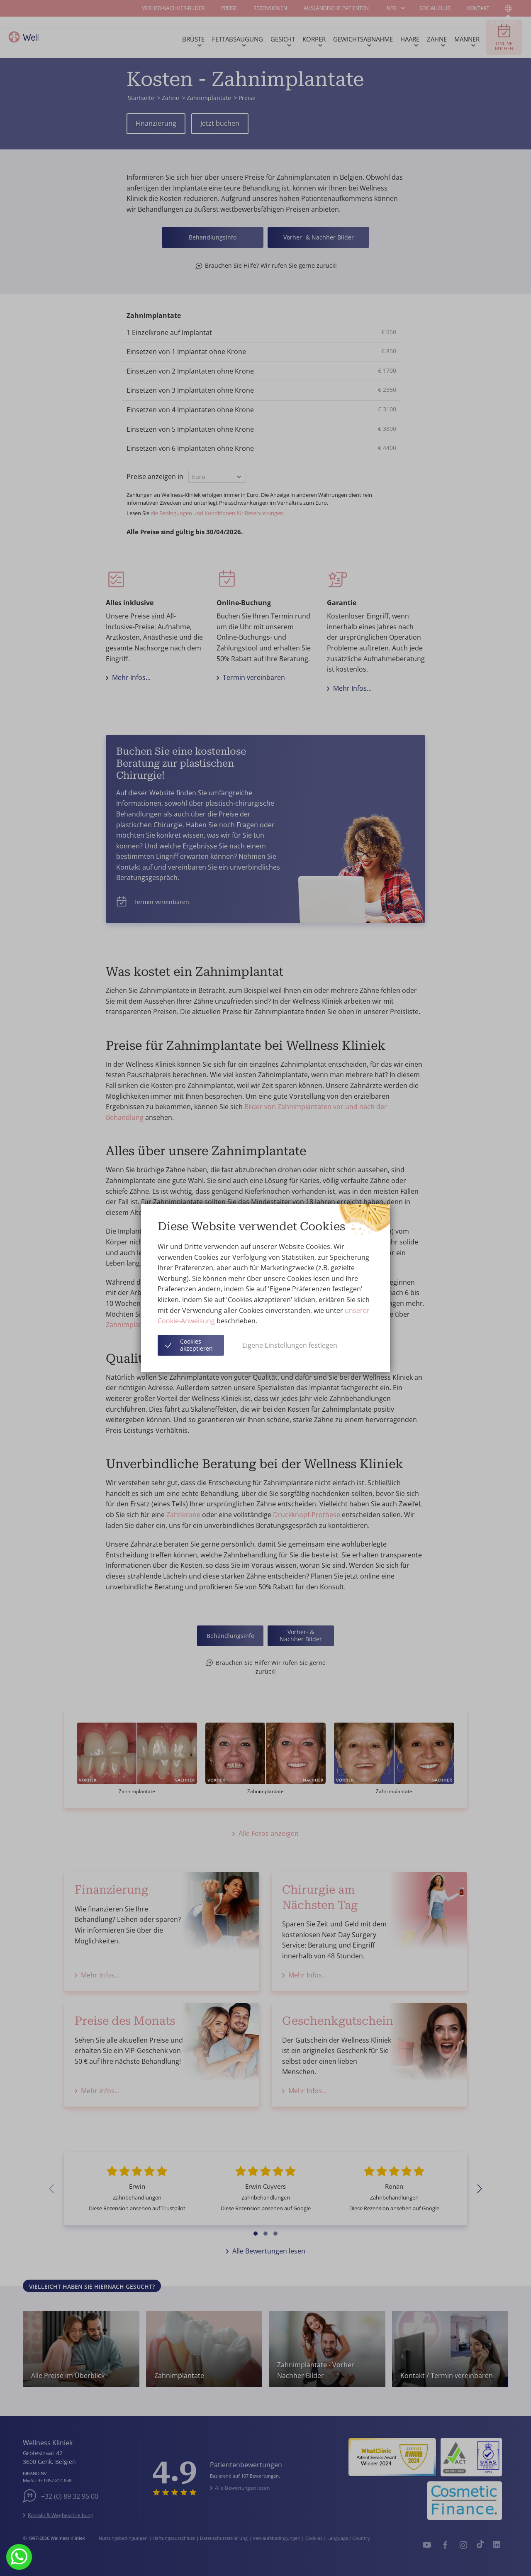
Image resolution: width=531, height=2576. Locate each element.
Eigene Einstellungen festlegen (289, 1345)
